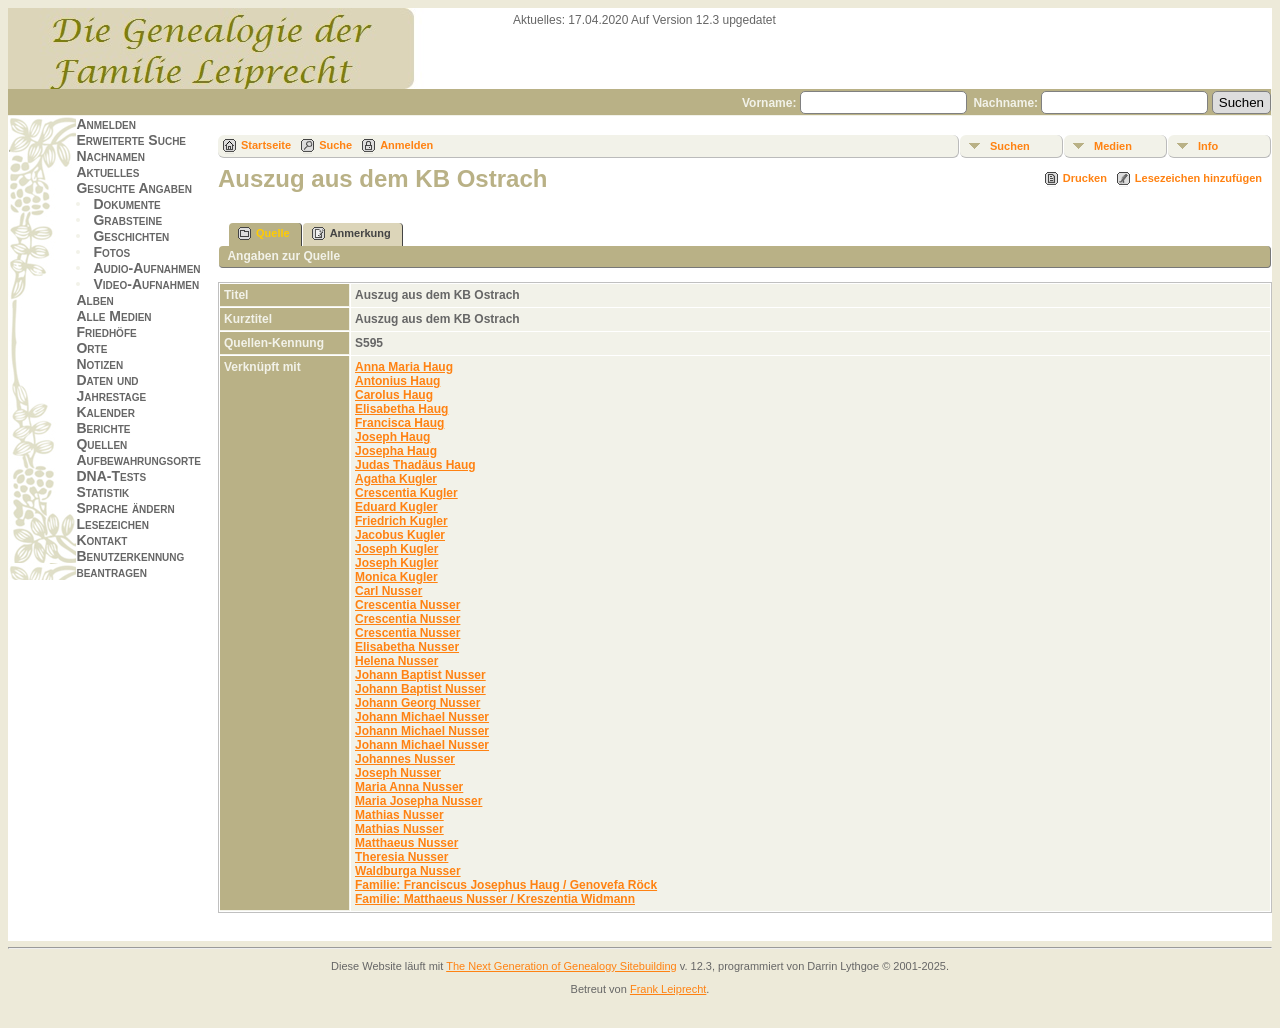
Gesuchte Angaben (134, 188)
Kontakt (101, 540)
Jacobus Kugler (400, 535)
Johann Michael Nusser (422, 717)
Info (1208, 146)
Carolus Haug (394, 395)
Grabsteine (127, 220)
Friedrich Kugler (401, 521)
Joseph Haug (392, 437)
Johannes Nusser (405, 759)
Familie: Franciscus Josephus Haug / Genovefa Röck (506, 885)
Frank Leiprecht (668, 989)
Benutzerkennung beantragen (130, 564)
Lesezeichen (112, 524)
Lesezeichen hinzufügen (1198, 178)
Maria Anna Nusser (409, 787)
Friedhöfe (106, 332)
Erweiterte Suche (131, 140)
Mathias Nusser (399, 815)
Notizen (99, 364)
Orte (91, 348)
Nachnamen (110, 156)
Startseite (266, 145)
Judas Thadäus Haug (415, 465)
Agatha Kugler (396, 479)
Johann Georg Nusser (417, 703)
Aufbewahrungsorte (138, 460)
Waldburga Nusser (408, 871)
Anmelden (106, 124)
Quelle (264, 233)
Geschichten (131, 236)
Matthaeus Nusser (406, 843)
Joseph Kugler (396, 549)
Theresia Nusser (401, 857)
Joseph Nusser (398, 773)
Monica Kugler (396, 577)
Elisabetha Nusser (407, 647)
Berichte (103, 428)
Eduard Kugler (396, 507)
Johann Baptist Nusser (420, 675)
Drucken (1085, 178)
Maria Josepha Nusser (418, 801)
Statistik (102, 492)
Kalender (105, 412)
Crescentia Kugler (406, 493)
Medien (1113, 146)
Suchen (1010, 146)
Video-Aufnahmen (146, 284)
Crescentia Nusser (407, 605)
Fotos (111, 252)
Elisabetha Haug (401, 409)
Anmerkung (351, 233)
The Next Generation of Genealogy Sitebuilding (561, 966)
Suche (335, 145)
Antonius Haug (397, 381)
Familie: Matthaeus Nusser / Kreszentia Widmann (495, 899)
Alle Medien (113, 316)
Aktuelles (107, 172)
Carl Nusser (388, 591)
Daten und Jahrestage (111, 388)
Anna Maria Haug (404, 367)
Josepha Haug (396, 451)
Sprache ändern (125, 508)
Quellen (101, 444)
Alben (94, 300)
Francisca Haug (399, 423)
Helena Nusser (396, 661)
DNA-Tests (111, 476)
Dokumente (126, 204)
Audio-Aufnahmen (146, 268)
